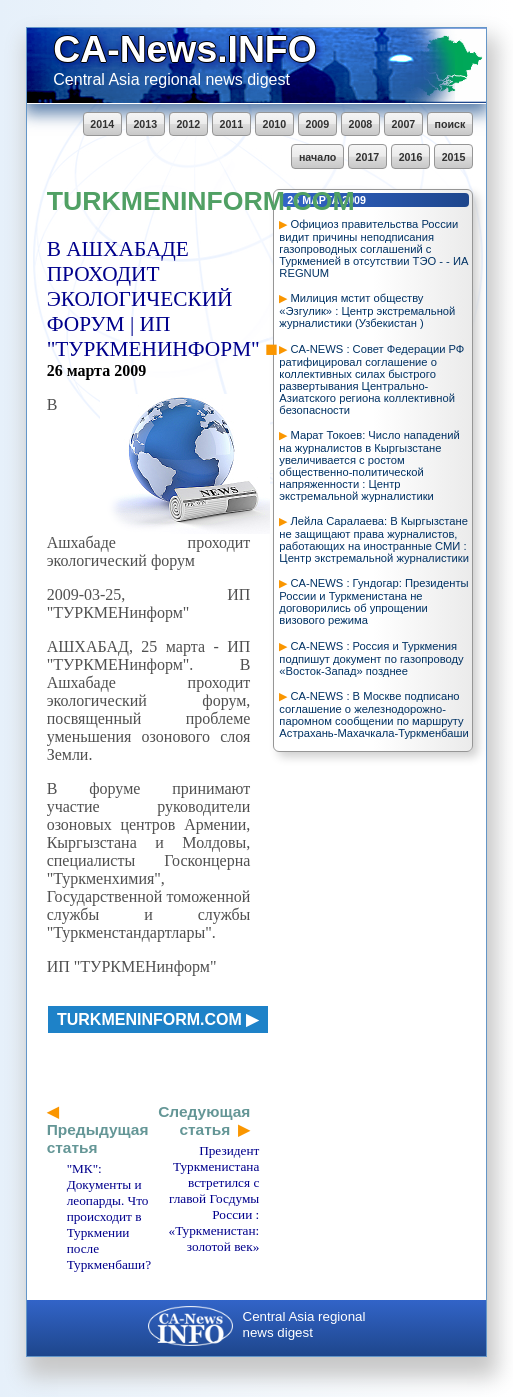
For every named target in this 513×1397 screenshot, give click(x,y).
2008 (361, 124)
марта (89, 370)
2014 (102, 124)
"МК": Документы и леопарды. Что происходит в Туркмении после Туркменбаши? (109, 1216)
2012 (188, 124)
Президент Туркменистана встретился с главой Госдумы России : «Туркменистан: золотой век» (214, 1198)
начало (317, 157)
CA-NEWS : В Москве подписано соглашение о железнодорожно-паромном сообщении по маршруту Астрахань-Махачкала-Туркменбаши (373, 714)
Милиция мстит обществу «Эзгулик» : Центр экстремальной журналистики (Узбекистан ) (367, 310)
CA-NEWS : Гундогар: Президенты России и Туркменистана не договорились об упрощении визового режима (373, 601)
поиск (450, 124)
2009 (318, 124)
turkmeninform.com (149, 1019)
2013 (145, 124)
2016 (411, 157)
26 (55, 370)
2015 (454, 157)
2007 (404, 124)
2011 (231, 124)
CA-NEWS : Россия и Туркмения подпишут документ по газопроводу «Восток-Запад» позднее (371, 658)
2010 (274, 124)
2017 (368, 157)
